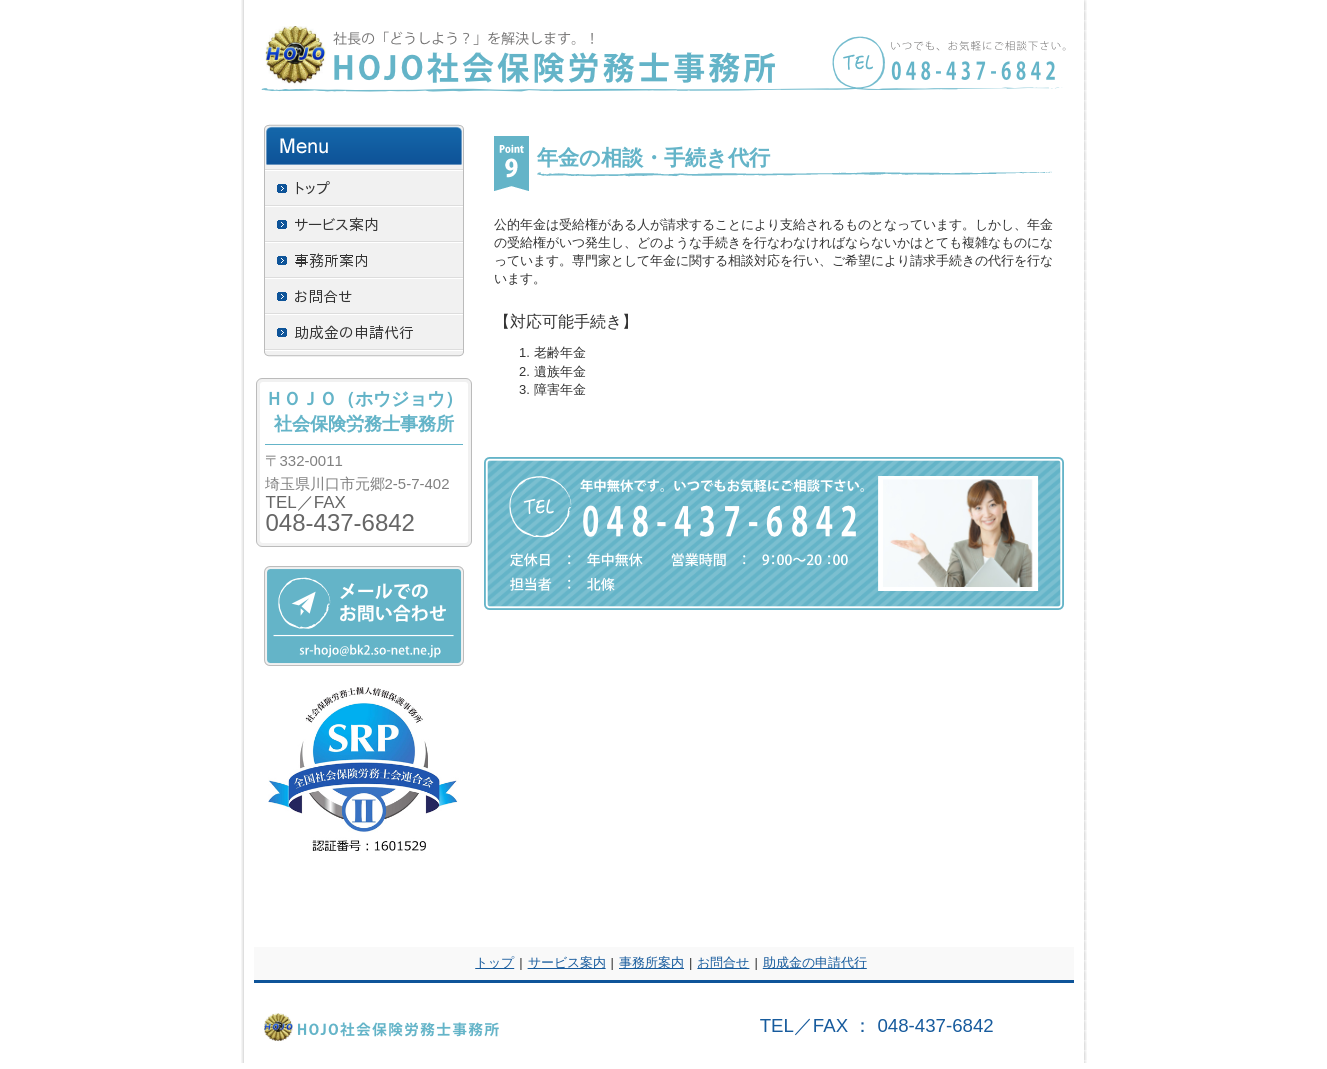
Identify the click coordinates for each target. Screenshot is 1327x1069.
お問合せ (723, 962)
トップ (494, 962)
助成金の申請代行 (815, 962)
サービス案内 (567, 962)
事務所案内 (651, 962)
